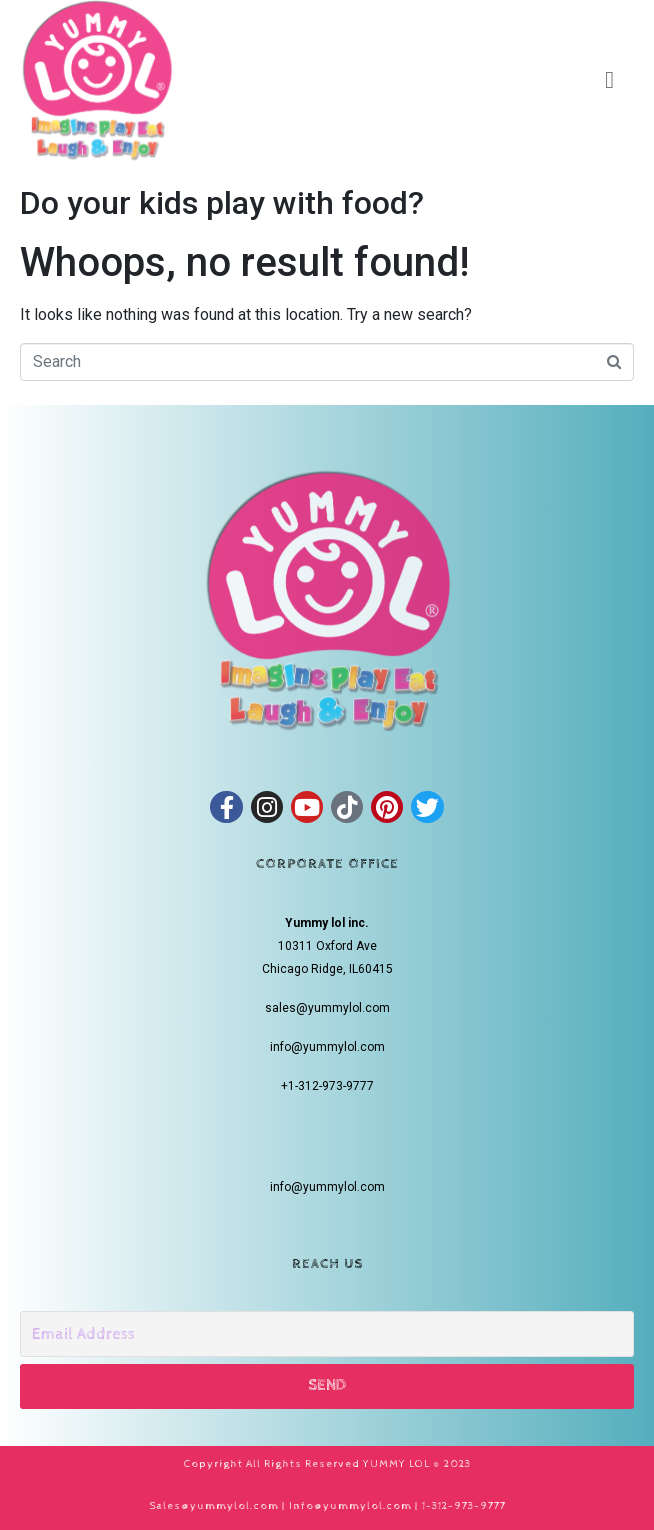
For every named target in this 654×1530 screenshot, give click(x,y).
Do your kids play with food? (222, 203)
